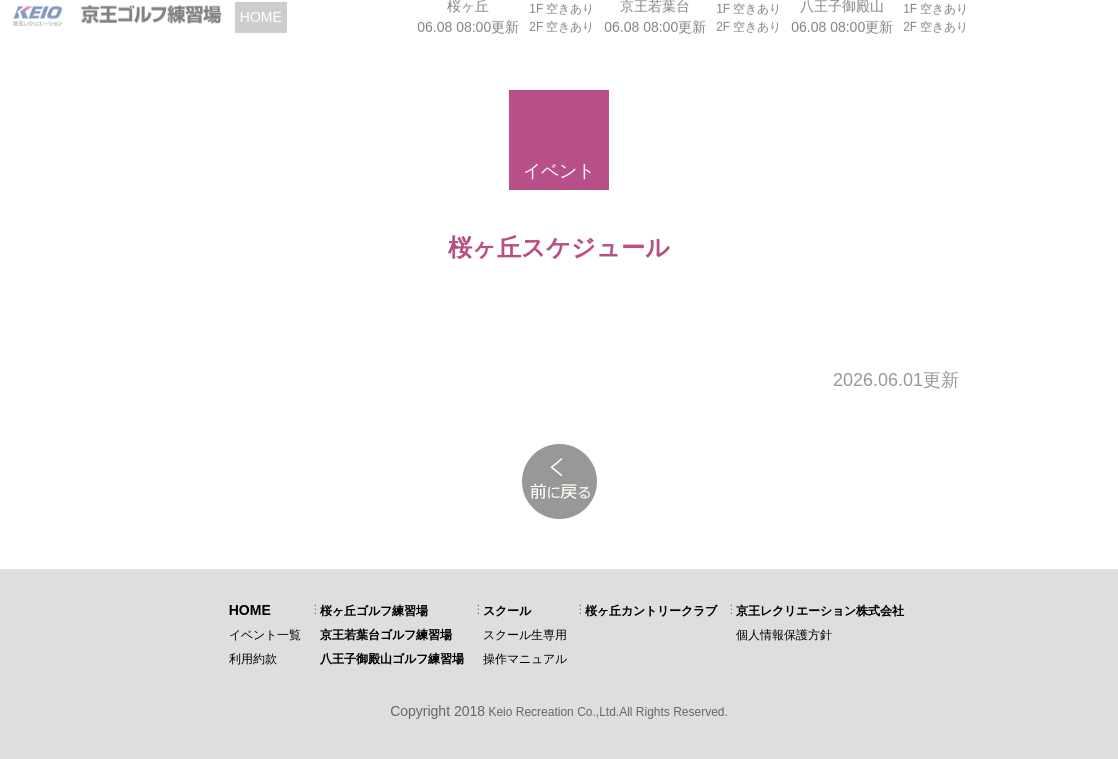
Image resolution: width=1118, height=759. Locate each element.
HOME (250, 610)
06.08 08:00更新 (468, 21)
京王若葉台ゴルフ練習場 (386, 635)
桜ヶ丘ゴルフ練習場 (374, 611)
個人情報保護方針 (784, 635)
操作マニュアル (525, 659)
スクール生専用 (525, 635)
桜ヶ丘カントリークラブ (651, 611)
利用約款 (253, 659)
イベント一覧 (265, 635)
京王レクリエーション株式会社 (820, 611)
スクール (507, 611)
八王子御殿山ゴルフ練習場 (392, 659)
